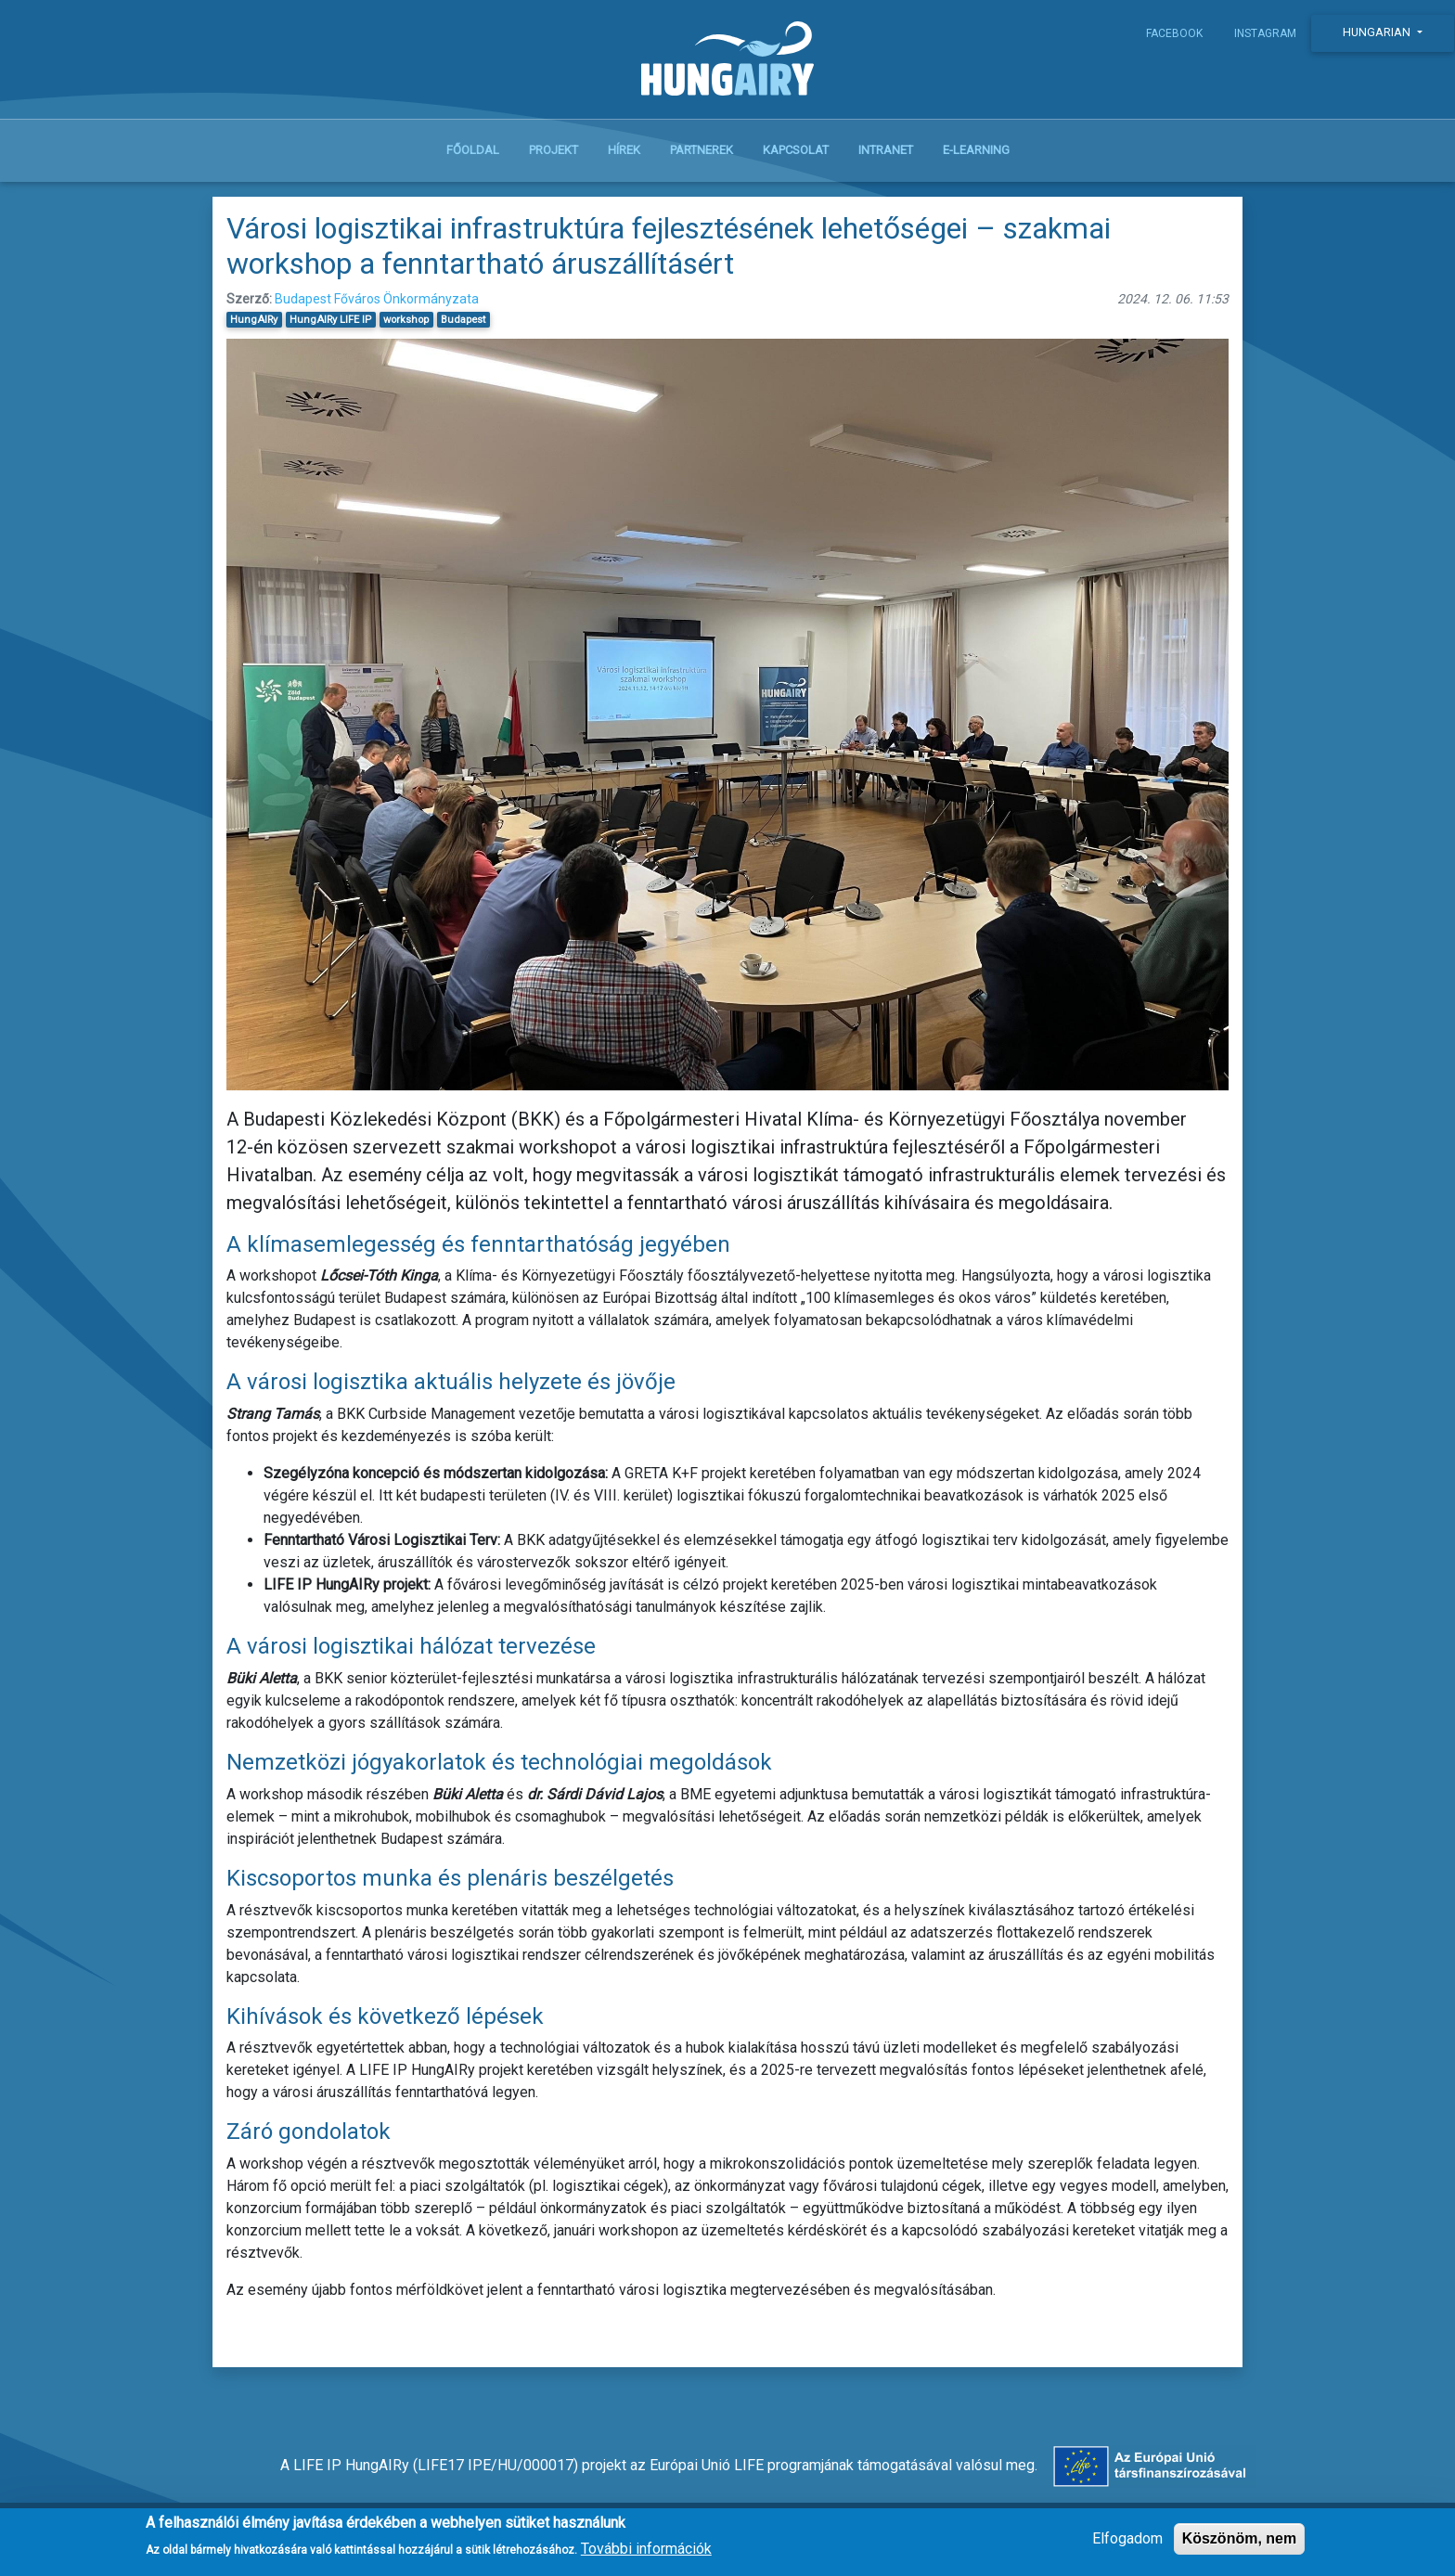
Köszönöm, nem (1239, 2545)
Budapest (463, 320)
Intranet (885, 150)
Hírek (624, 150)
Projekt (553, 150)
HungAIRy (253, 320)
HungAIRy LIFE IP (330, 320)
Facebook (1174, 33)
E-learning (976, 150)
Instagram (1265, 33)
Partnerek (701, 150)
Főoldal (472, 150)
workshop (406, 320)
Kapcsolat (796, 150)
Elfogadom (1127, 2545)
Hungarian (1378, 32)
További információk (646, 2555)
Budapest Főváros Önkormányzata (377, 298)
